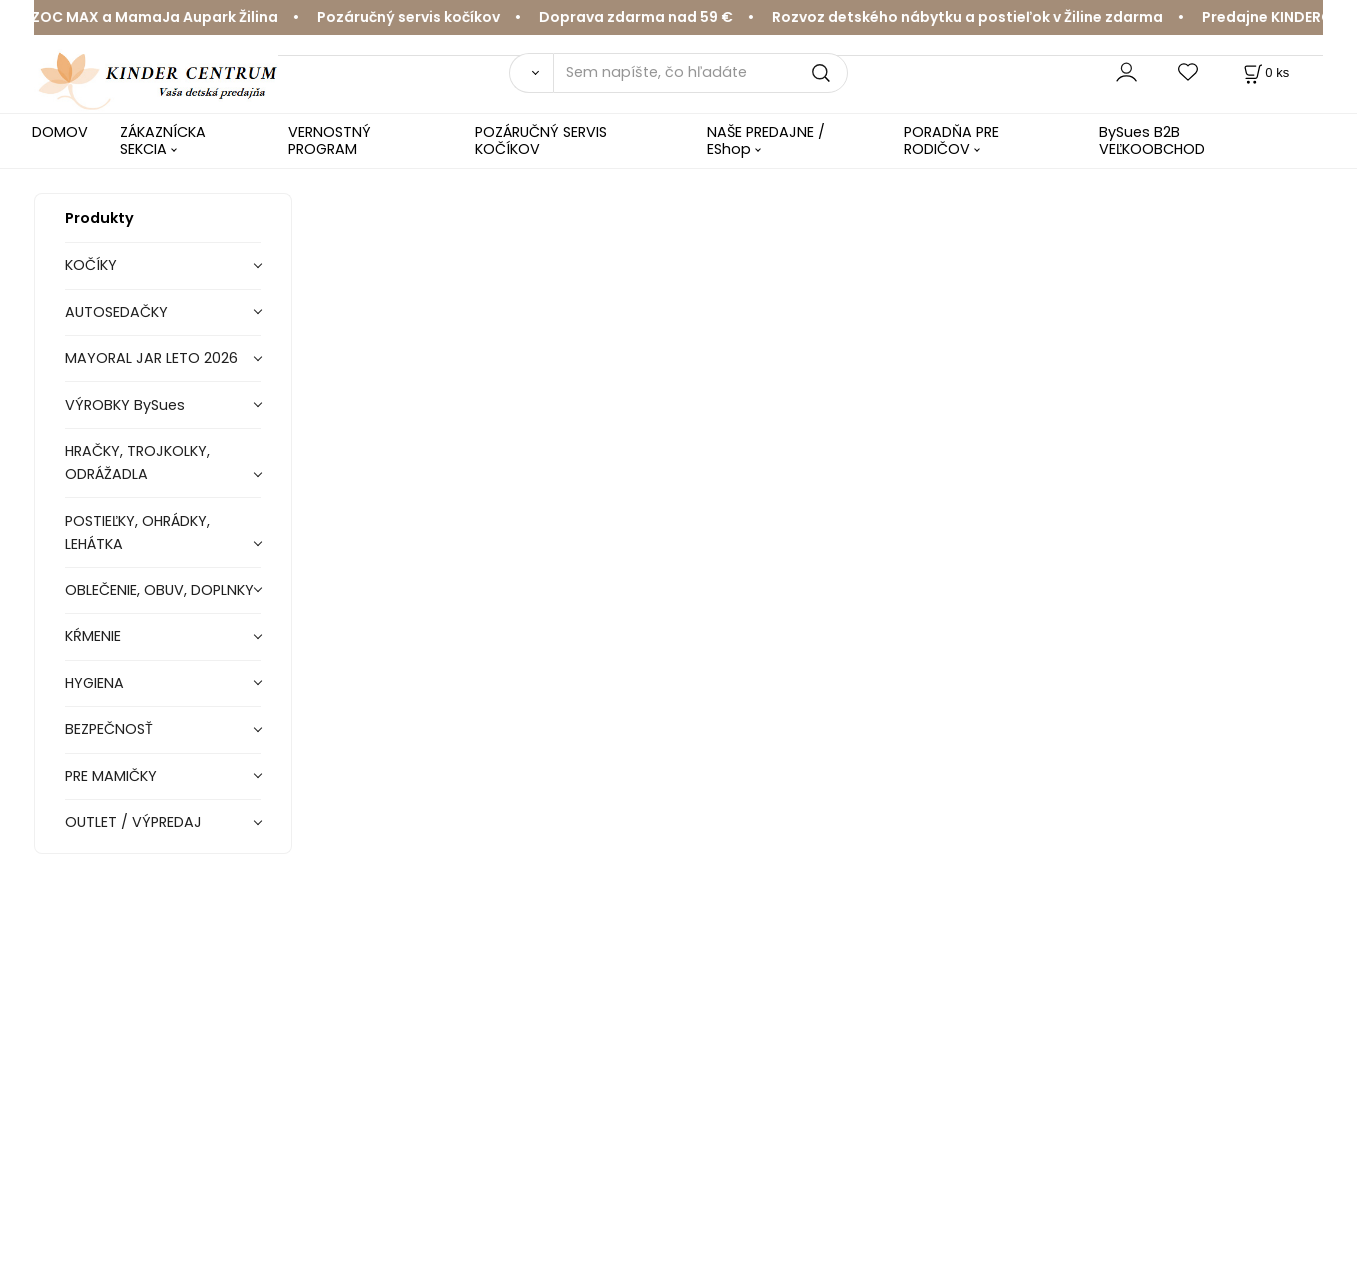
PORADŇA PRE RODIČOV (951, 140)
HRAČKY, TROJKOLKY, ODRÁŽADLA (137, 462)
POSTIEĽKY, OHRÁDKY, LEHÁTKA (137, 532)
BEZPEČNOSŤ (109, 729)
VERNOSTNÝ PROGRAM (329, 140)
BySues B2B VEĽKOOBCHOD (1152, 140)
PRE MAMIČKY (111, 776)
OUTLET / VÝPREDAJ (133, 822)
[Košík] (1264, 72)
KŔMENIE (93, 636)
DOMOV (60, 132)
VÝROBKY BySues (125, 405)
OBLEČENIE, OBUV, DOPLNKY (159, 590)
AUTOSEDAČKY (116, 312)
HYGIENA (94, 683)
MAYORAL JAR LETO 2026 (151, 358)
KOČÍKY (91, 265)
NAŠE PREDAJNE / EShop (766, 140)
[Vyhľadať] (531, 73)
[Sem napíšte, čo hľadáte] (700, 73)
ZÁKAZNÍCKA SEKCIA (163, 140)
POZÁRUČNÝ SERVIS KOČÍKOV (541, 140)
